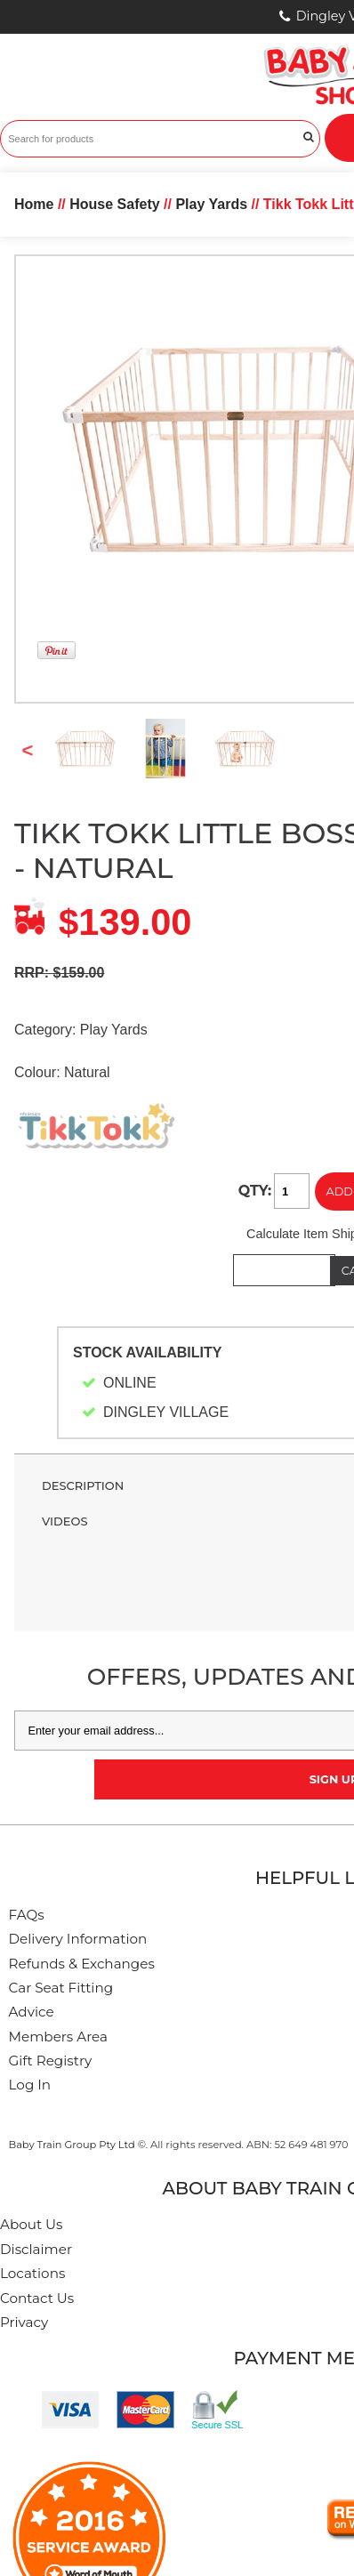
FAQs (26, 1914)
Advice (31, 2011)
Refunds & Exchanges (82, 1963)
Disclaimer (36, 2249)
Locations (32, 2273)
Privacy (24, 2322)
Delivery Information (78, 1938)
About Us (31, 2224)
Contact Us (37, 2298)
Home (33, 204)
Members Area (58, 2036)
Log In (30, 2084)
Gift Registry (51, 2060)
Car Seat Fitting (61, 1987)
